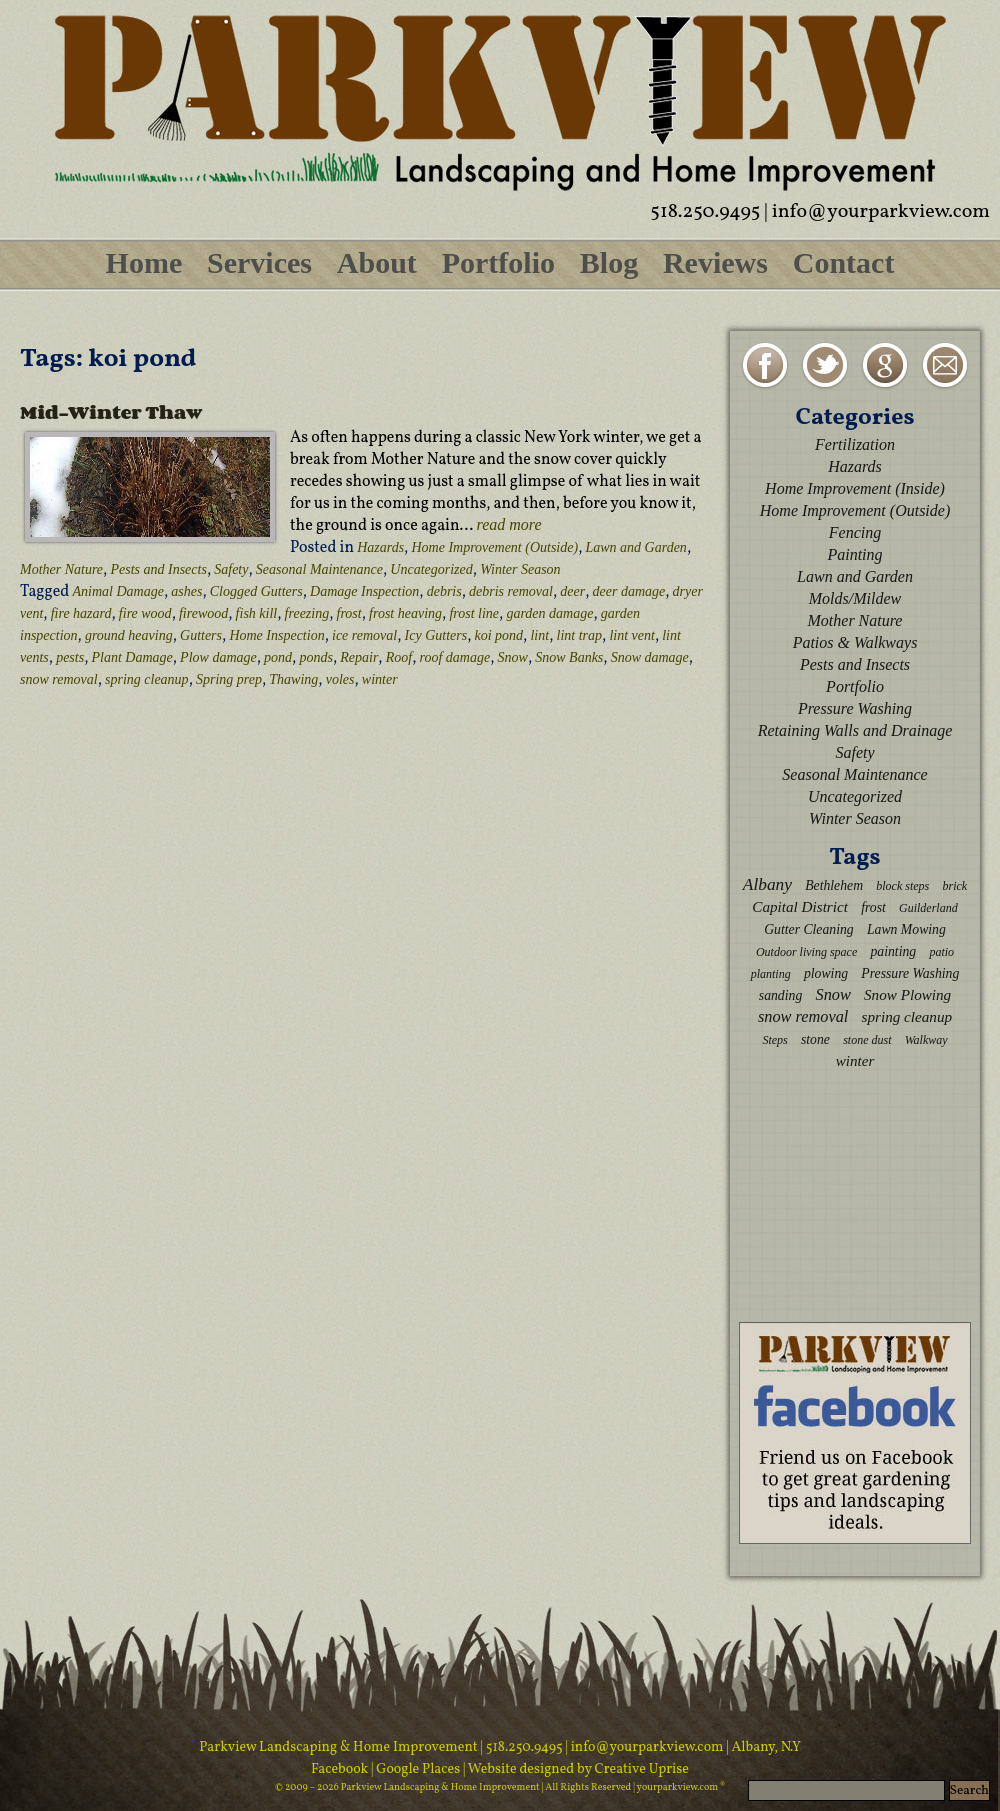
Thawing (293, 679)
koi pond (499, 635)
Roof (399, 657)
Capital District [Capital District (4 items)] (800, 906)
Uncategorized (431, 569)
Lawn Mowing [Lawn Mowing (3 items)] (906, 929)
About (377, 262)
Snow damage (650, 657)
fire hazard (81, 613)
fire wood (145, 613)
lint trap (580, 635)
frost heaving (405, 613)
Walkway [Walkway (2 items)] (926, 1040)
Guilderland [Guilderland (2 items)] (928, 908)
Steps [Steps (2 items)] (774, 1040)
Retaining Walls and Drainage (855, 730)
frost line (474, 613)
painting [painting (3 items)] (893, 951)
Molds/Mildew (855, 598)
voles (340, 679)
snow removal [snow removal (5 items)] (803, 1016)
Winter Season (520, 569)
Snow (513, 657)
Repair (359, 657)
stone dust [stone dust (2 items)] (867, 1040)
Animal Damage (118, 591)
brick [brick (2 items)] (954, 886)
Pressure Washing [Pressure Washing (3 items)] (910, 973)
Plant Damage (131, 657)
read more (509, 524)
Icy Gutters (436, 635)
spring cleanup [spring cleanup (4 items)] (907, 1016)
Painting (854, 554)
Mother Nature (61, 569)
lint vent (632, 635)
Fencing (855, 532)
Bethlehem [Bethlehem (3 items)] (834, 885)
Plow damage (218, 657)
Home (144, 262)
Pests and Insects (158, 569)
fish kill (257, 613)
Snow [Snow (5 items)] (832, 994)
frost (349, 613)
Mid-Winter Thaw (111, 412)
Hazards (380, 547)
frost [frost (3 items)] (873, 907)
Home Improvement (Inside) (855, 488)
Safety (231, 569)
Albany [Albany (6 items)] (767, 884)
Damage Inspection (364, 591)
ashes (186, 591)
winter (380, 679)
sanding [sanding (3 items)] (780, 995)
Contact (844, 262)
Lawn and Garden (635, 547)
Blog (609, 262)
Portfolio (498, 262)
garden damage (549, 613)
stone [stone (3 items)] (815, 1039)
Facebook (341, 1769)
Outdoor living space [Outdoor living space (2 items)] (806, 952)
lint (539, 635)
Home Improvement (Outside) (494, 547)
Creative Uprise (640, 1769)
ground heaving (129, 635)
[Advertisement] (855, 1195)
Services (259, 262)
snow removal (59, 679)
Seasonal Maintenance (319, 569)
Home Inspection (276, 635)
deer (572, 591)
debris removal (511, 591)
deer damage (629, 591)
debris (444, 591)
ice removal (364, 635)
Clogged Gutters (256, 591)
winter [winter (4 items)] (855, 1060)
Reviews (715, 262)
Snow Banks (569, 657)
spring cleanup (147, 679)
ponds (315, 657)
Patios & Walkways (855, 642)
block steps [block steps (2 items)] (902, 886)
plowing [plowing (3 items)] (826, 973)
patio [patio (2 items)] (941, 952)
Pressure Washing (855, 708)
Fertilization (855, 444)
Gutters (201, 635)
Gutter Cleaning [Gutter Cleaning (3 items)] (809, 929)
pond (278, 657)
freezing (307, 613)
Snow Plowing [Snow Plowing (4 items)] (907, 994)
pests (70, 657)
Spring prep (229, 679)
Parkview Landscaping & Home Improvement (338, 1747)
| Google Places (417, 1769)
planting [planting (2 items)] (771, 974)
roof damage (455, 657)
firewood (203, 613)
